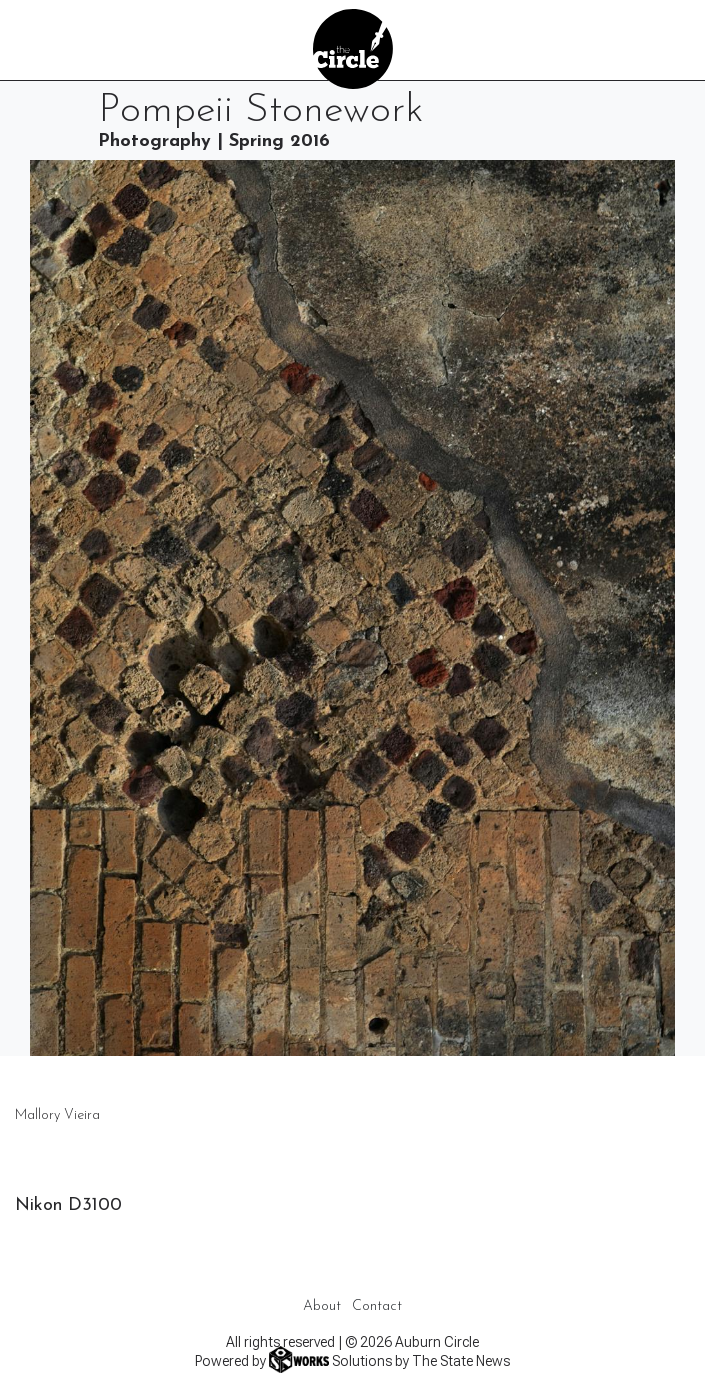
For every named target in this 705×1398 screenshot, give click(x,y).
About (322, 1306)
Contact (377, 1306)
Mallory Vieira (57, 1115)
